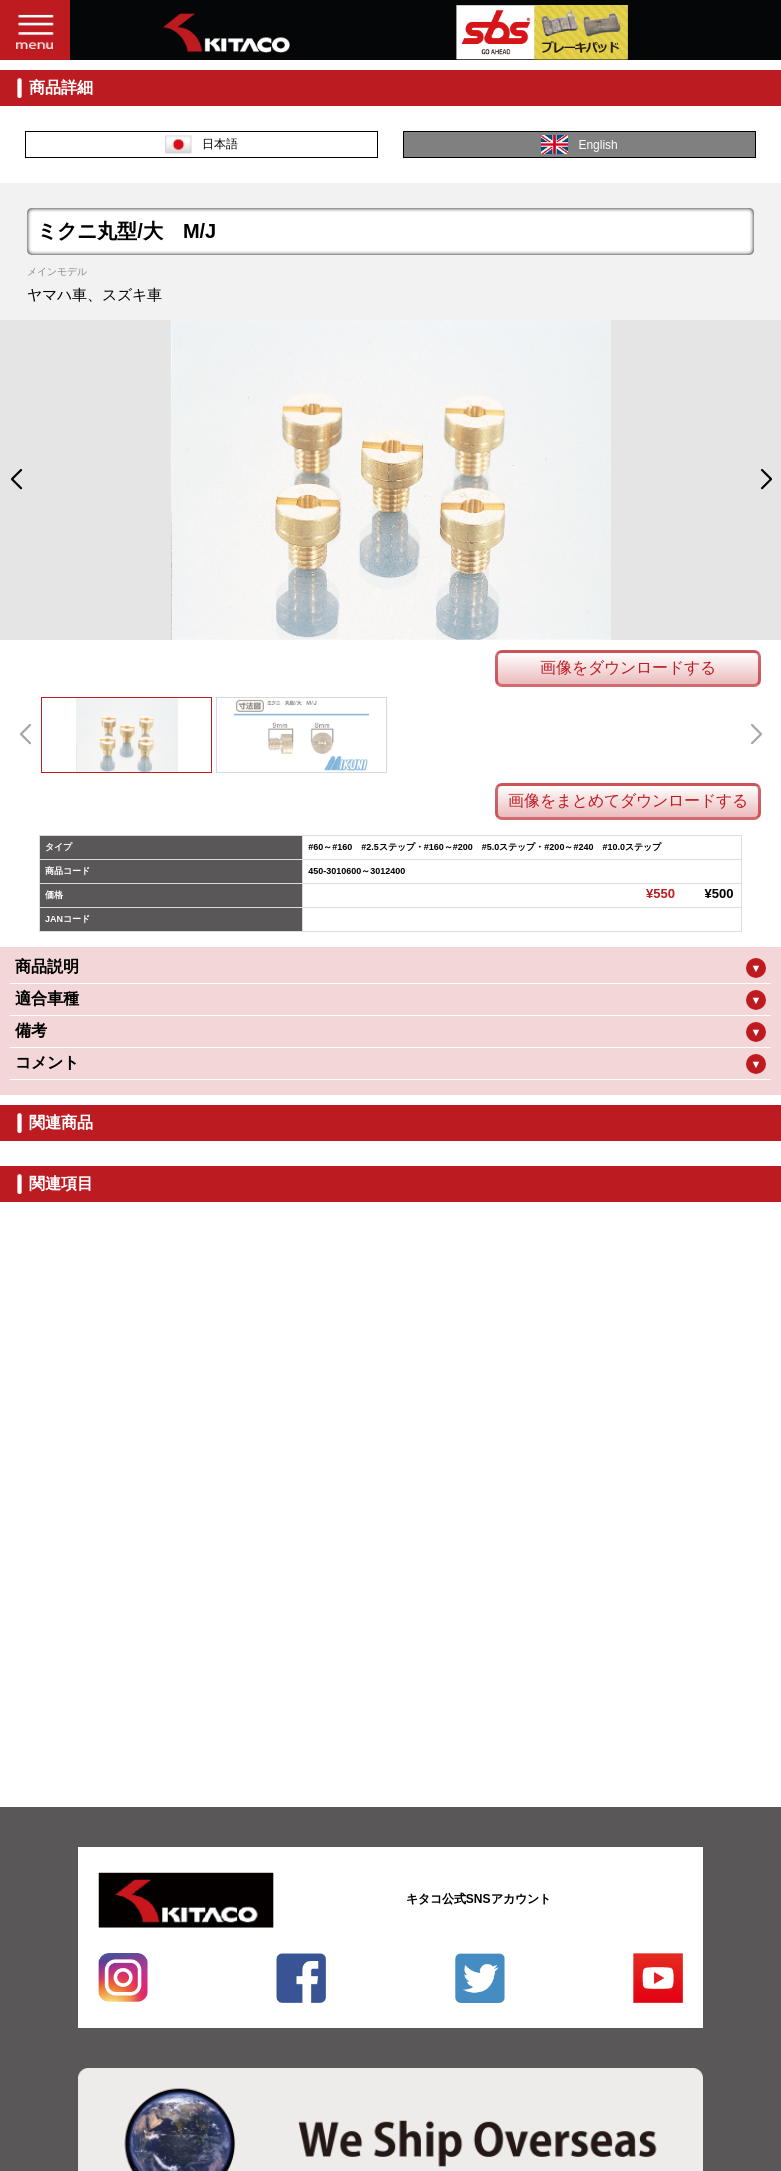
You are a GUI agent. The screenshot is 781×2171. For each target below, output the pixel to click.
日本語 (201, 144)
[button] (15, 480)
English (579, 144)
